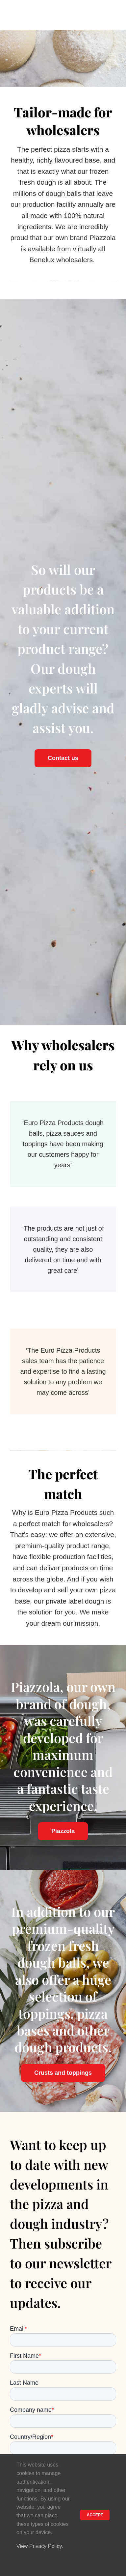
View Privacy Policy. (39, 2546)
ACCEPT (95, 2515)
